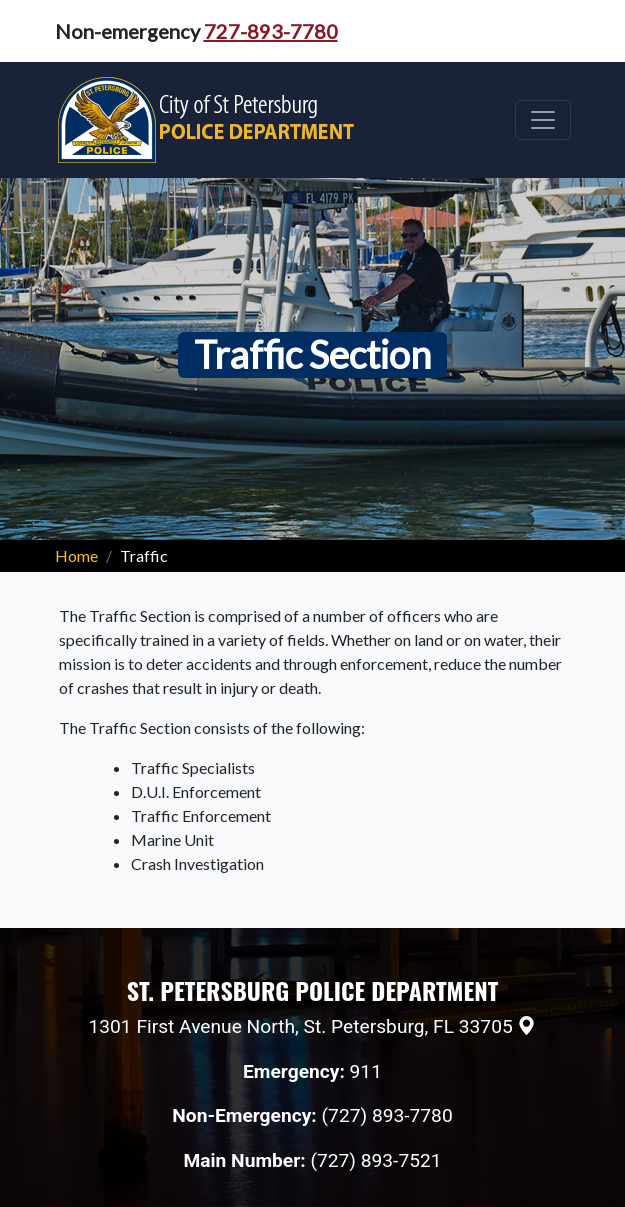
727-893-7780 (271, 31)
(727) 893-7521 (375, 1160)
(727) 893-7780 (387, 1115)
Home (76, 555)
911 (366, 1071)
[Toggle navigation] (543, 120)
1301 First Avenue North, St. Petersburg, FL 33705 (301, 1026)
